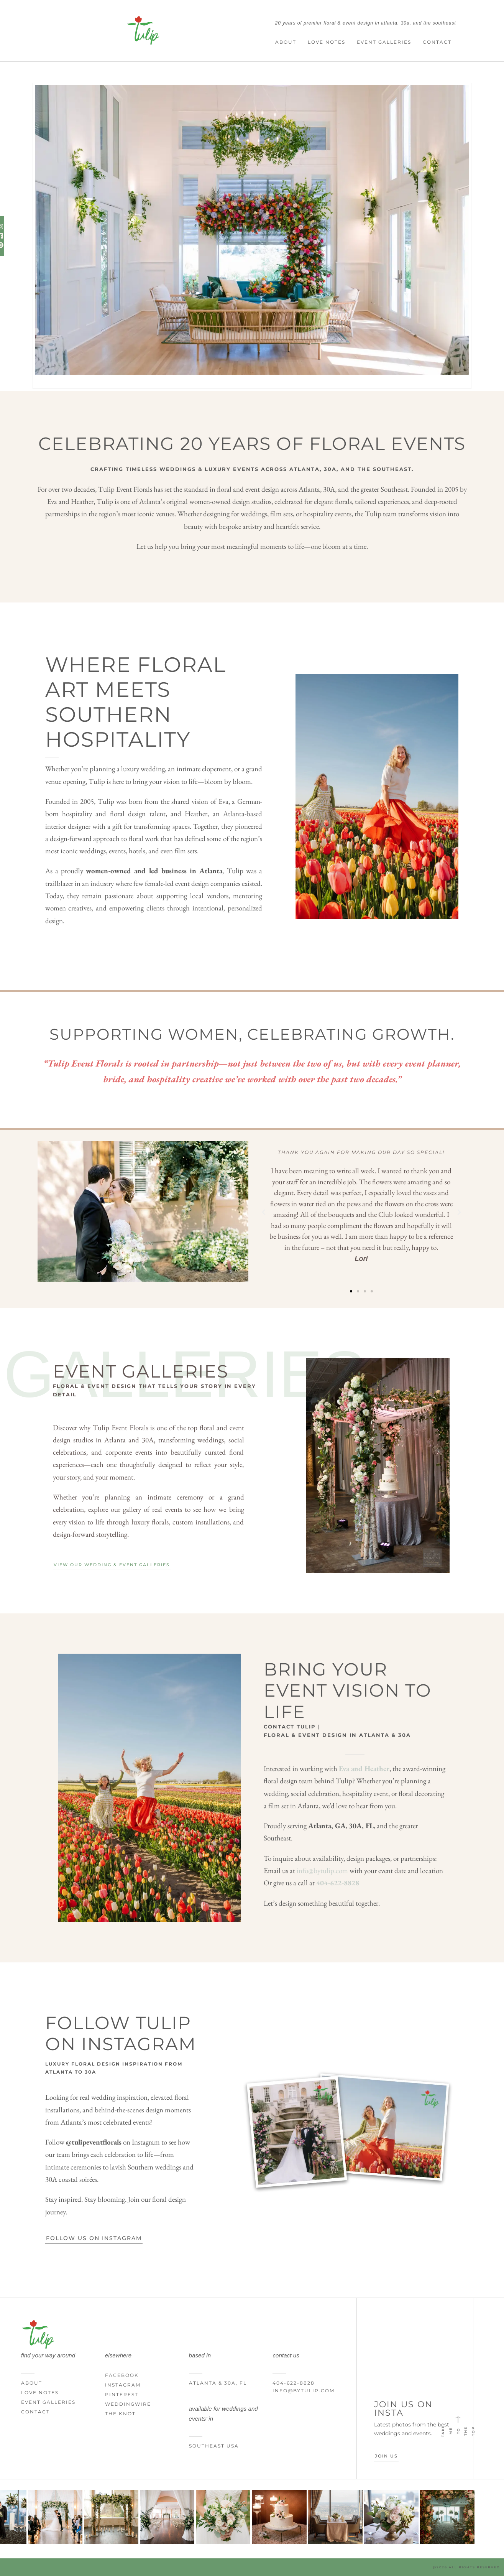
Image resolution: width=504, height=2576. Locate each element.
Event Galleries (384, 42)
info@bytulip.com (322, 1870)
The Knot (120, 2413)
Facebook (122, 2375)
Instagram (123, 2385)
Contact (437, 42)
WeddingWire (128, 2404)
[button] (264, 1212)
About (285, 42)
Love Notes (326, 42)
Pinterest (121, 2394)
